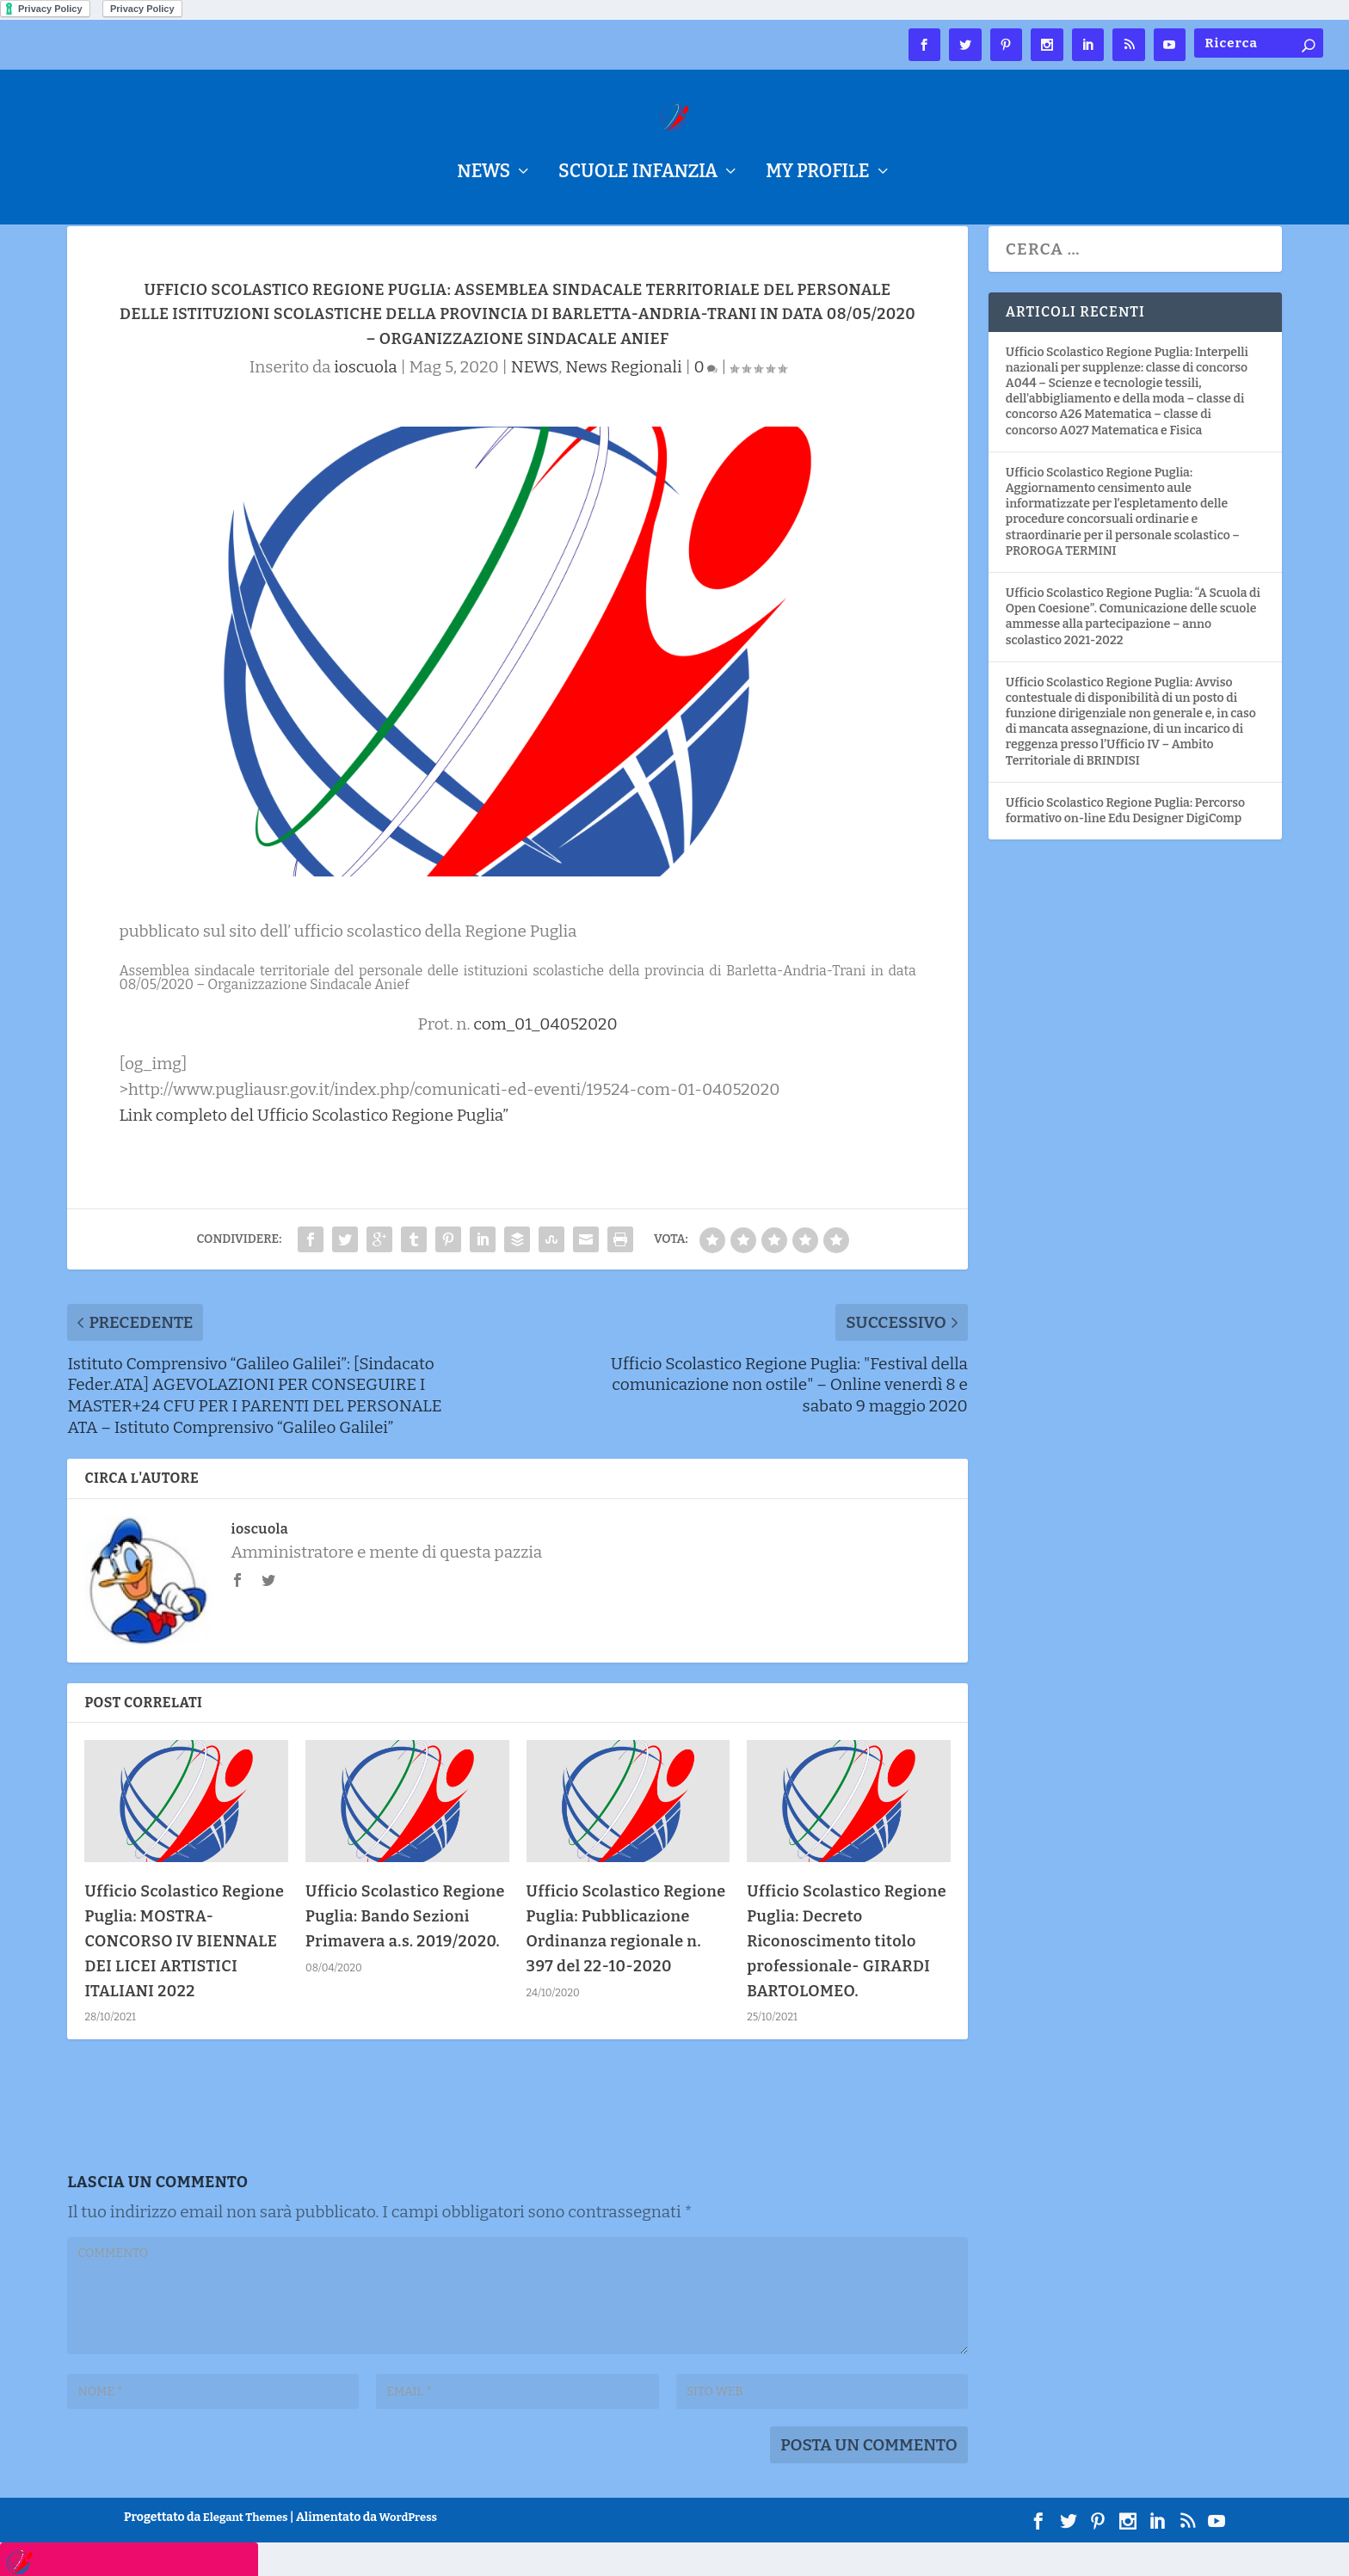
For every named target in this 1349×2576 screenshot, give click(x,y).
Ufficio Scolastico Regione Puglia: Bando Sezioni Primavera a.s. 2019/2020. (405, 1949)
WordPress (408, 2550)
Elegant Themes (245, 2550)
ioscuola (365, 400)
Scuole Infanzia (638, 174)
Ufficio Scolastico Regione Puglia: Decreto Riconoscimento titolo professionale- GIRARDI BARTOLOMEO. (846, 1974)
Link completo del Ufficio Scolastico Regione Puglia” (313, 1149)
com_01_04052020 (545, 1057)
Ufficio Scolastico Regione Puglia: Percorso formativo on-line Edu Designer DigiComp (1125, 844)
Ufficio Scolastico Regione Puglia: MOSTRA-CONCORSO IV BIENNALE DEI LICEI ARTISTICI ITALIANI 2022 (184, 1974)
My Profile (817, 174)
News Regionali (623, 400)
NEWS (483, 174)
